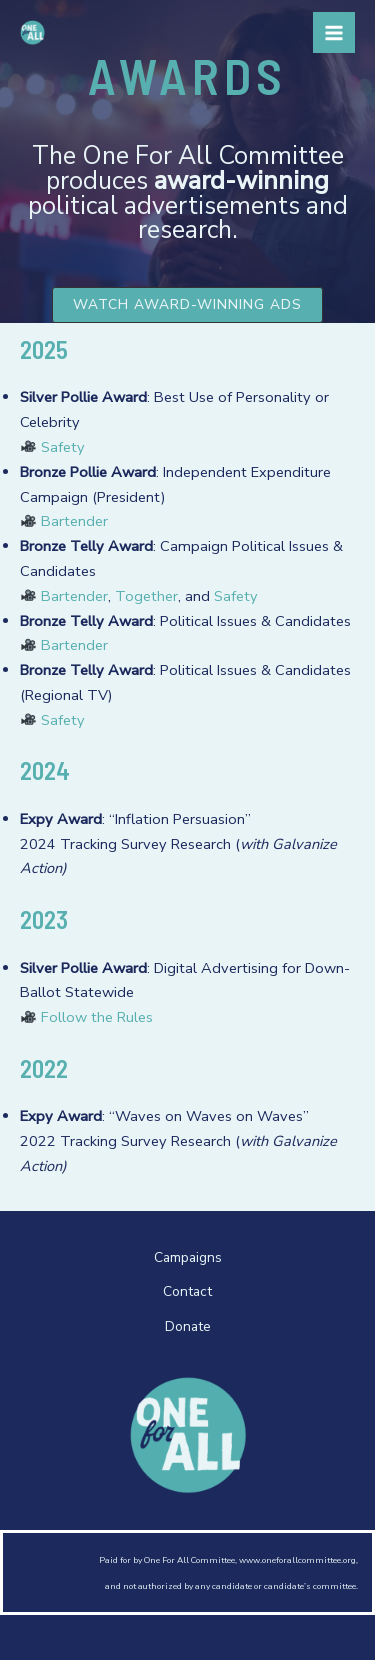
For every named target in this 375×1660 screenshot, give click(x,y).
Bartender (74, 521)
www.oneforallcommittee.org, (298, 1560)
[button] (187, 305)
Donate (188, 1326)
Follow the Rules (97, 1017)
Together (146, 596)
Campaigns (188, 1257)
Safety (53, 447)
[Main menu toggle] (334, 33)
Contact (187, 1291)
